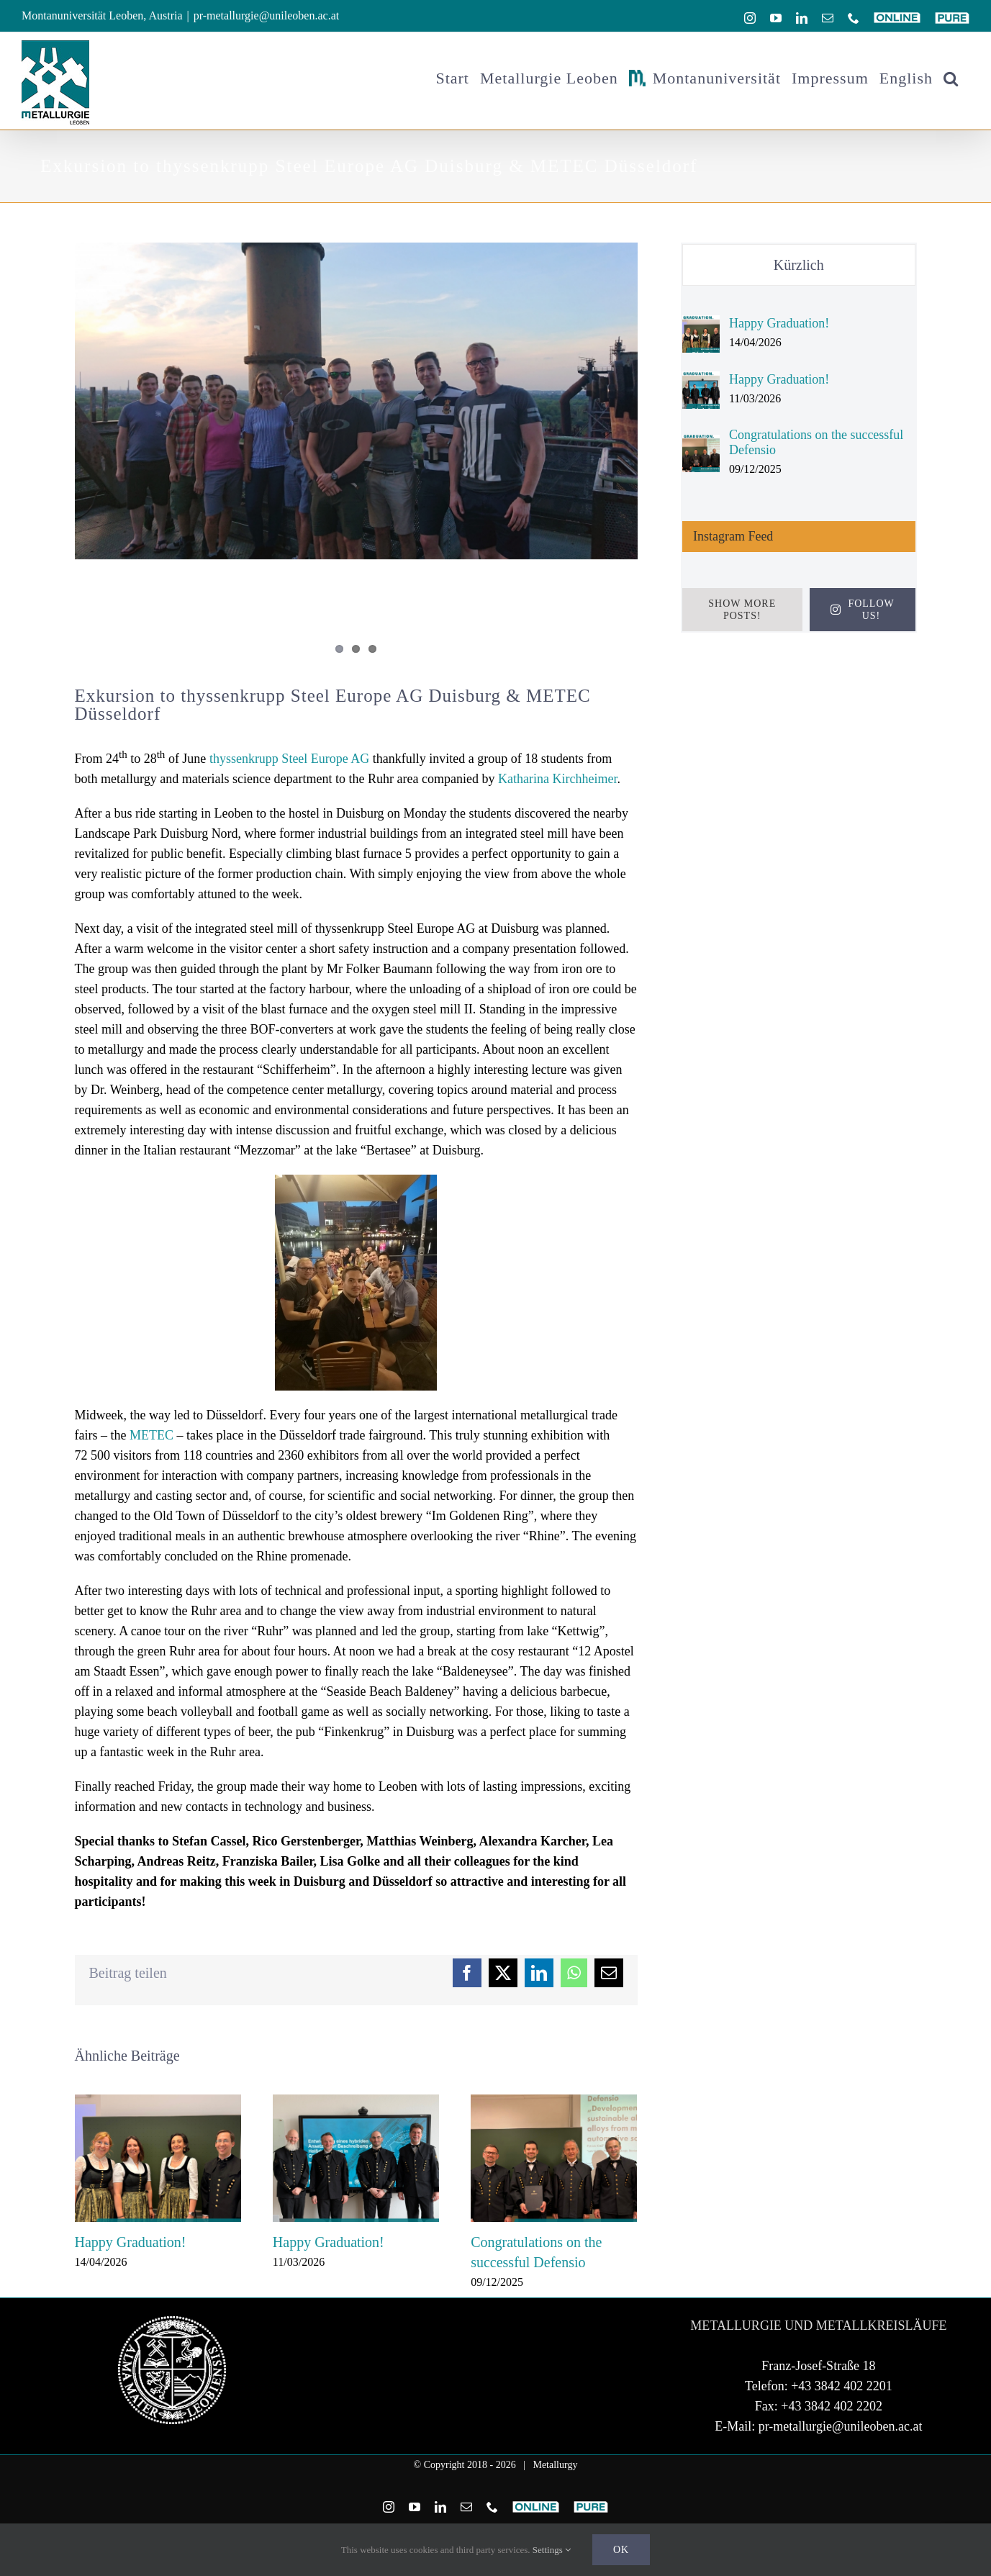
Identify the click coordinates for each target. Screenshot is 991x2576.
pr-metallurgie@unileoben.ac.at (266, 15)
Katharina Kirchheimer (557, 779)
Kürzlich (799, 265)
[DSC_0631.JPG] (356, 401)
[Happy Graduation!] (701, 325)
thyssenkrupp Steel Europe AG (289, 758)
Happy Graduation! (130, 2242)
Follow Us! (863, 609)
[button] (951, 78)
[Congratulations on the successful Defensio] (701, 445)
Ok (621, 2549)
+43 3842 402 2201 (841, 2413)
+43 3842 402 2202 (831, 2433)
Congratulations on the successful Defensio (816, 442)
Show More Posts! (742, 609)
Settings (552, 2549)
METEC (151, 1435)
